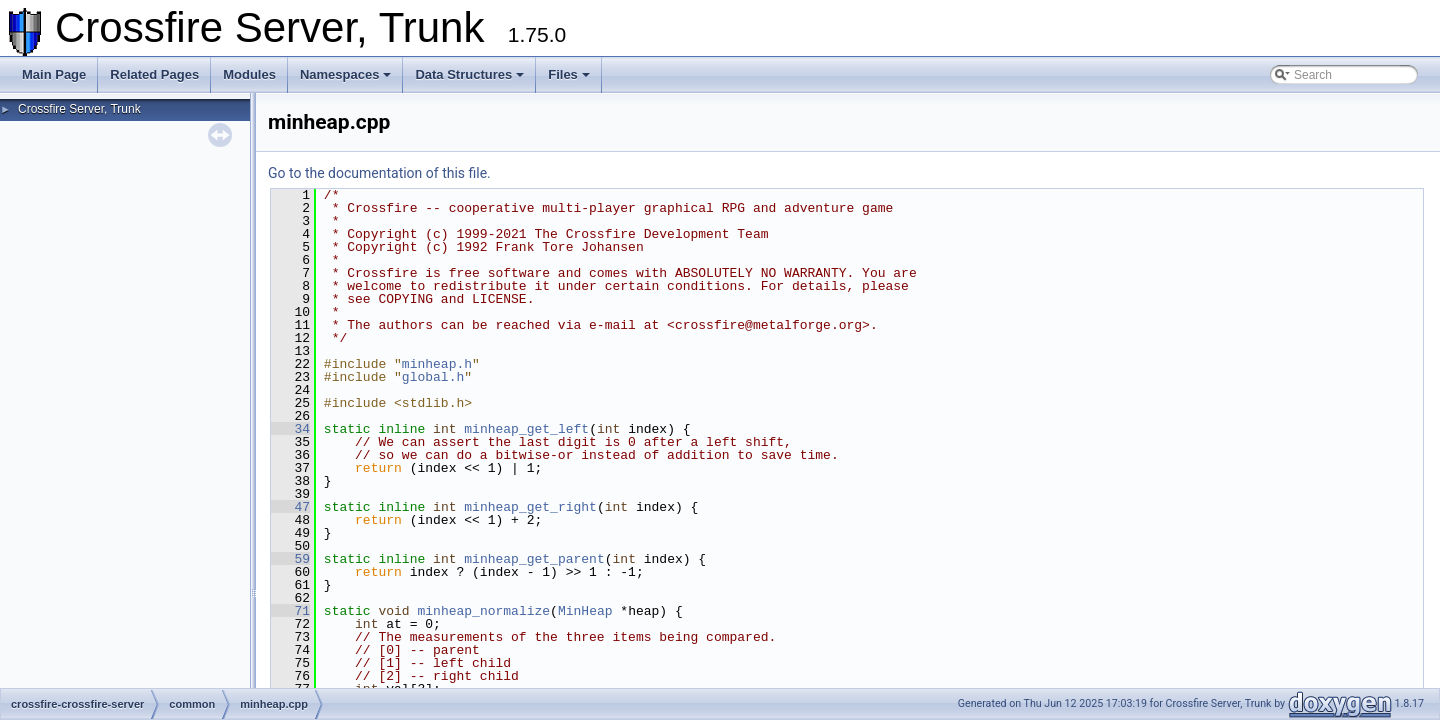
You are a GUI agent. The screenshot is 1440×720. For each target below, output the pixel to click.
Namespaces (346, 74)
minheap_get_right (530, 507)
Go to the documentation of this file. (379, 173)
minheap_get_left (526, 429)
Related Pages (154, 74)
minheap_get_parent (534, 559)
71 (290, 611)
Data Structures (469, 74)
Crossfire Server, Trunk (79, 109)
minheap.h (437, 364)
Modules (249, 74)
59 (290, 559)
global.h (433, 377)
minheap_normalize (483, 611)
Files (569, 74)
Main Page (54, 74)
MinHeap (585, 611)
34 (290, 429)
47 (290, 507)
